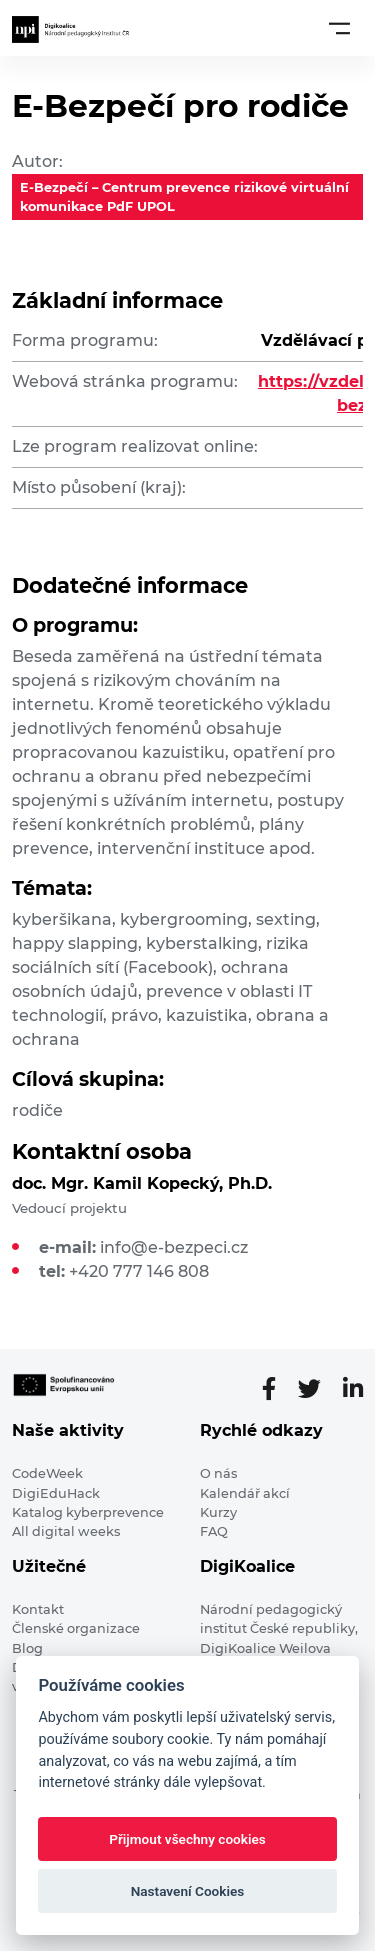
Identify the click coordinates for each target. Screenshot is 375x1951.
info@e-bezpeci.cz (174, 1247)
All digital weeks (66, 1531)
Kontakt (38, 1609)
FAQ (214, 1531)
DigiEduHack (56, 1493)
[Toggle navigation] (339, 28)
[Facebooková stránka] (277, 1389)
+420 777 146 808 (139, 1271)
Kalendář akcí (245, 1493)
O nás (218, 1473)
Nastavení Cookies (188, 1891)
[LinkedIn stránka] (353, 1389)
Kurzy (218, 1512)
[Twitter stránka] (317, 1389)
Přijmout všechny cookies (187, 1839)
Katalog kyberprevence (88, 1512)
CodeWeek (47, 1473)
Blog (27, 1648)
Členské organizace (76, 1628)
